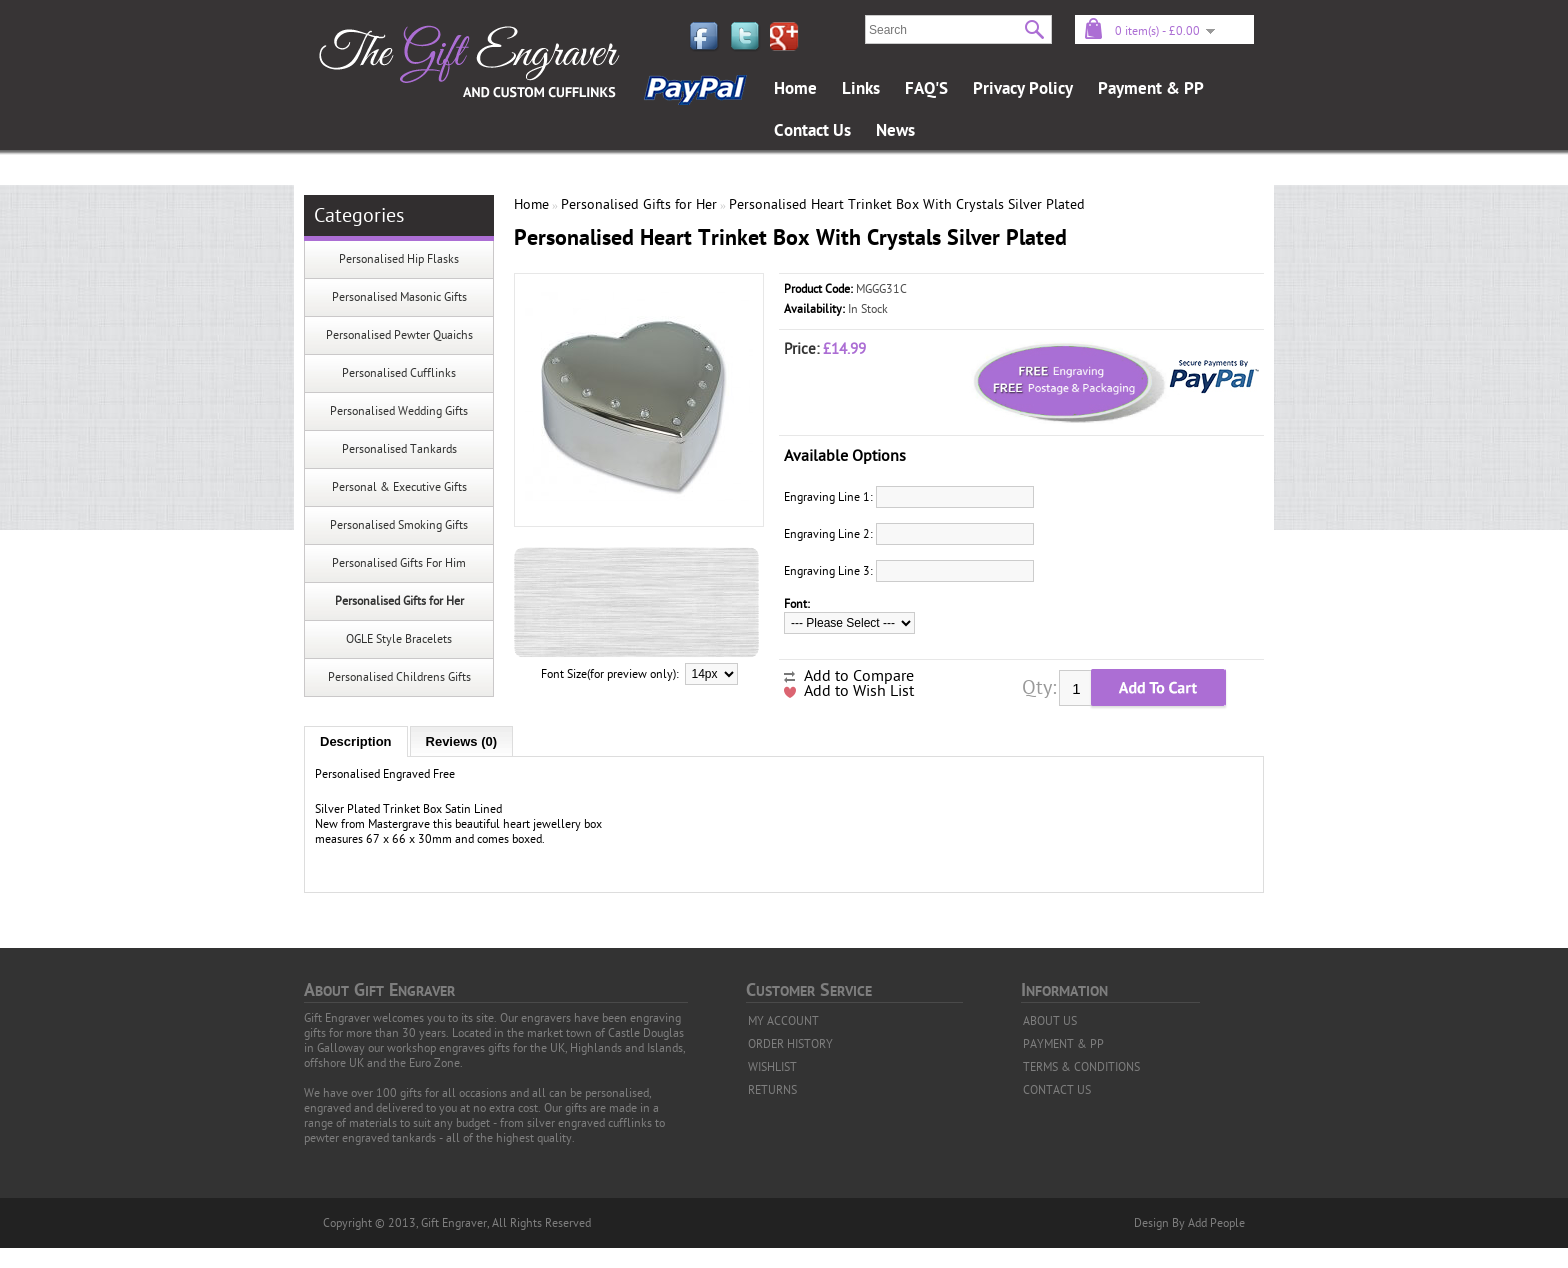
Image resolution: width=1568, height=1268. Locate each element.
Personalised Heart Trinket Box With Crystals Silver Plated (907, 204)
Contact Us (812, 131)
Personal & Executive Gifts (399, 487)
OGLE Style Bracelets (399, 639)
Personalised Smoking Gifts (399, 525)
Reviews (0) (462, 741)
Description (356, 741)
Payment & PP (1151, 89)
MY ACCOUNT (783, 1021)
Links (861, 89)
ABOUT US (1050, 1021)
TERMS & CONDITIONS (1081, 1067)
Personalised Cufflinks (399, 373)
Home (795, 89)
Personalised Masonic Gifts (399, 297)
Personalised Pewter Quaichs (399, 335)
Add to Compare (859, 676)
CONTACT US (1057, 1090)
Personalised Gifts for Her (399, 601)
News (895, 131)
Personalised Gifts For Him (399, 563)
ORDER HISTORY (790, 1044)
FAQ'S (926, 89)
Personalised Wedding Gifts (399, 411)
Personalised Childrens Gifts (399, 677)
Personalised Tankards (399, 449)
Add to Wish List (859, 691)
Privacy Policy (1023, 89)
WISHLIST (772, 1067)
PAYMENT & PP (1063, 1044)
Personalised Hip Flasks (399, 259)
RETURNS (772, 1090)
